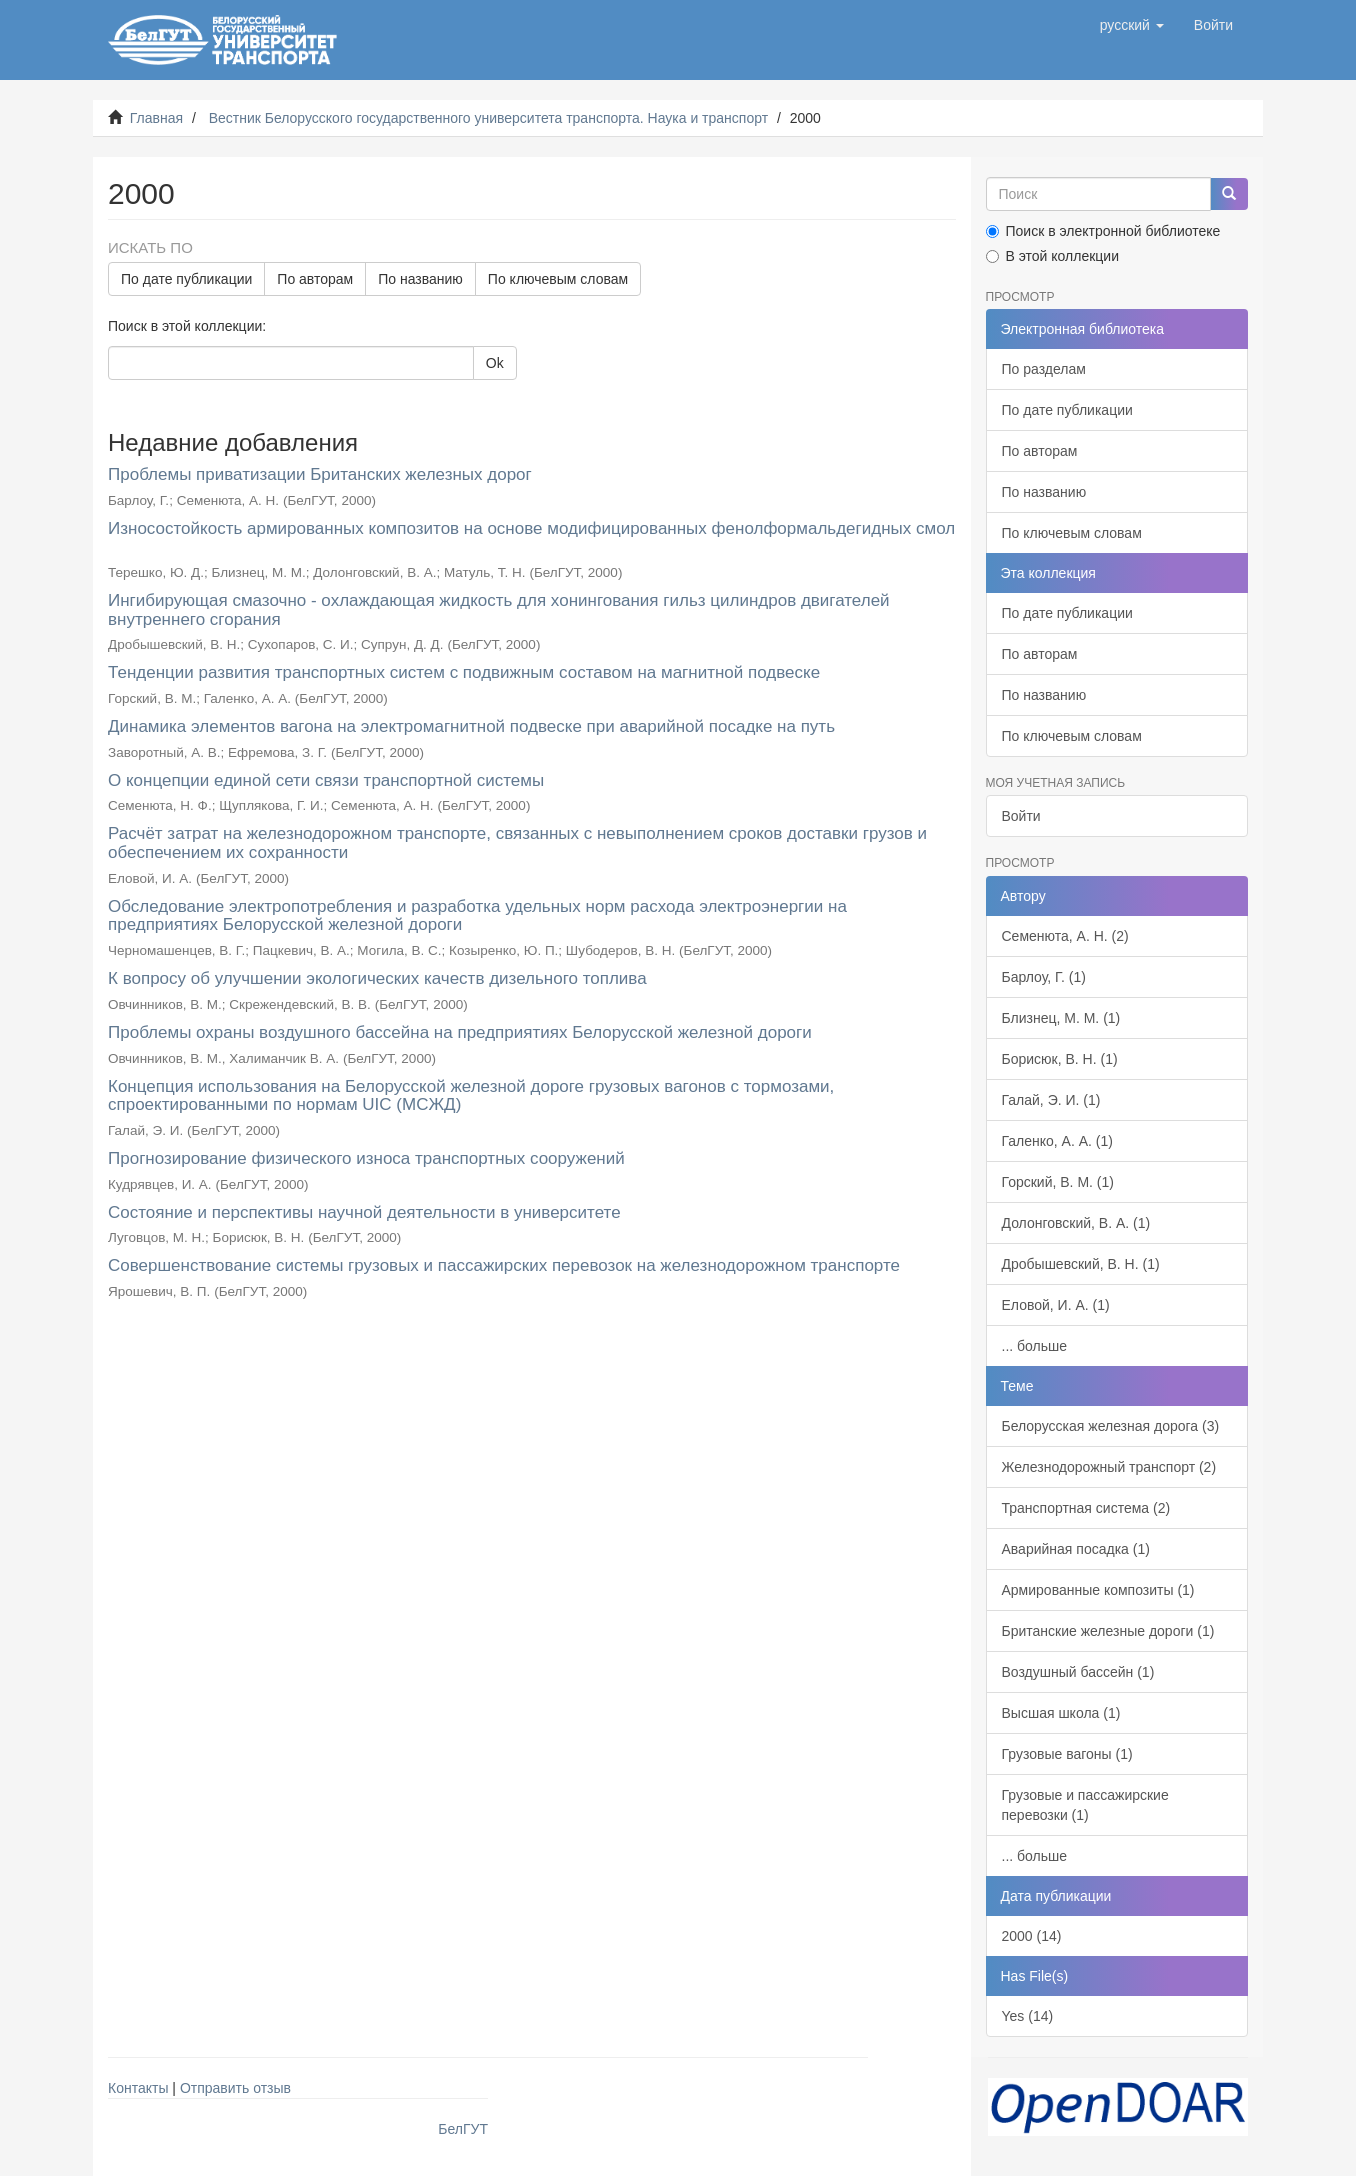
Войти (1021, 816)
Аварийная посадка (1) (1076, 1549)
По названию (420, 279)
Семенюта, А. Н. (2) (1065, 936)
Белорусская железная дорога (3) (1111, 1426)
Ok (495, 363)
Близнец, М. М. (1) (1061, 1018)
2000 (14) (1032, 1936)
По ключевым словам (558, 279)
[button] (1132, 25)
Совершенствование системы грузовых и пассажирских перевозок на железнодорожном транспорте (504, 1265)
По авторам (315, 279)
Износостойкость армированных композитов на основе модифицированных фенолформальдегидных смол (531, 528)
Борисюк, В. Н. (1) (1060, 1059)
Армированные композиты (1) (1098, 1590)
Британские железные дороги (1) (1108, 1631)
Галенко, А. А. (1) (1057, 1141)
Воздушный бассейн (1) (1078, 1672)
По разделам (1044, 369)
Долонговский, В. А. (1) (1076, 1223)
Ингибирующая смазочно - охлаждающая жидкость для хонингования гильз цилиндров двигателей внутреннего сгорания (499, 610)
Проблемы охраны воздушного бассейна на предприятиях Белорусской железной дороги (460, 1032)
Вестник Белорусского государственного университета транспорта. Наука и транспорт (488, 118)
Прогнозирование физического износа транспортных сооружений (366, 1158)
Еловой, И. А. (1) (1056, 1305)
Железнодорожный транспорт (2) (1109, 1467)
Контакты (138, 2088)
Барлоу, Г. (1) (1044, 977)
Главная (156, 118)
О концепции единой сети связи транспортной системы (326, 780)
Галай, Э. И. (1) (1051, 1100)
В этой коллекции (1052, 256)
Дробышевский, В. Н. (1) (1081, 1264)
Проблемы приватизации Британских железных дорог (320, 474)
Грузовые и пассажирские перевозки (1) (1085, 1805)
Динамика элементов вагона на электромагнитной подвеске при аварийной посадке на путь (471, 726)
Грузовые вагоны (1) (1067, 1754)
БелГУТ (463, 2129)
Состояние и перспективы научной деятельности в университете (364, 1212)
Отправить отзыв (235, 2088)
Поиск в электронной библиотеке (1103, 231)
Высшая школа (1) (1061, 1713)
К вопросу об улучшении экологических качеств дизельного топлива (377, 978)
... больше (1035, 1346)
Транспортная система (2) (1086, 1508)
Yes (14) (1028, 2016)
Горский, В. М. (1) (1058, 1182)
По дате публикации (186, 279)
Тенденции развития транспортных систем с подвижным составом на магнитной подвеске (464, 672)
